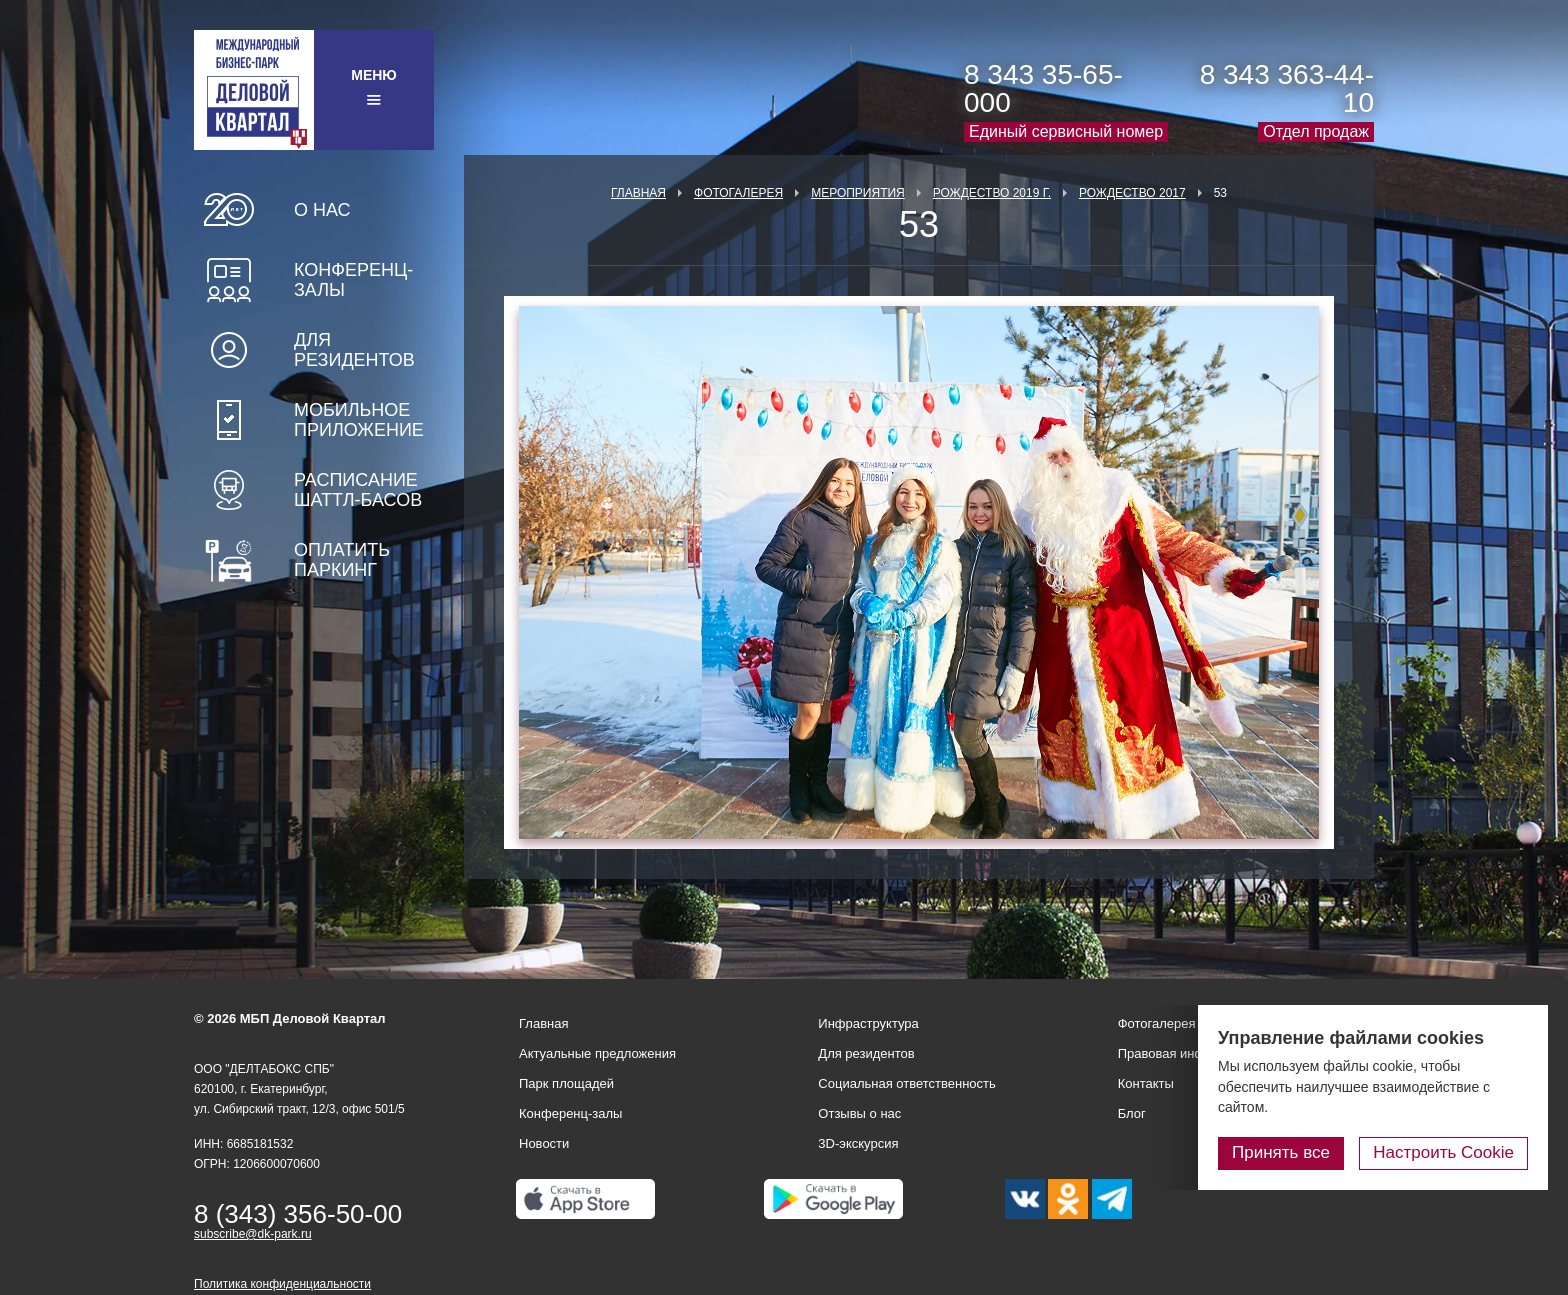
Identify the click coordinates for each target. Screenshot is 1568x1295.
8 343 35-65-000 (1043, 88)
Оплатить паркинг (342, 560)
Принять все (1281, 1152)
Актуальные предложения (597, 1053)
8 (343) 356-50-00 (298, 1214)
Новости (544, 1143)
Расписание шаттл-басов (358, 490)
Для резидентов (354, 350)
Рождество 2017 (1132, 193)
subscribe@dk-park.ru (253, 1234)
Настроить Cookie (1443, 1152)
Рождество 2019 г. (992, 193)
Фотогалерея (738, 193)
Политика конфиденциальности (282, 1284)
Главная (638, 193)
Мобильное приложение (359, 420)
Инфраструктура (868, 1023)
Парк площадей (566, 1083)
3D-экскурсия (858, 1143)
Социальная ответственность (907, 1083)
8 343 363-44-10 (1287, 88)
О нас (322, 210)
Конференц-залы (353, 280)
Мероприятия (858, 193)
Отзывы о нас (859, 1113)
